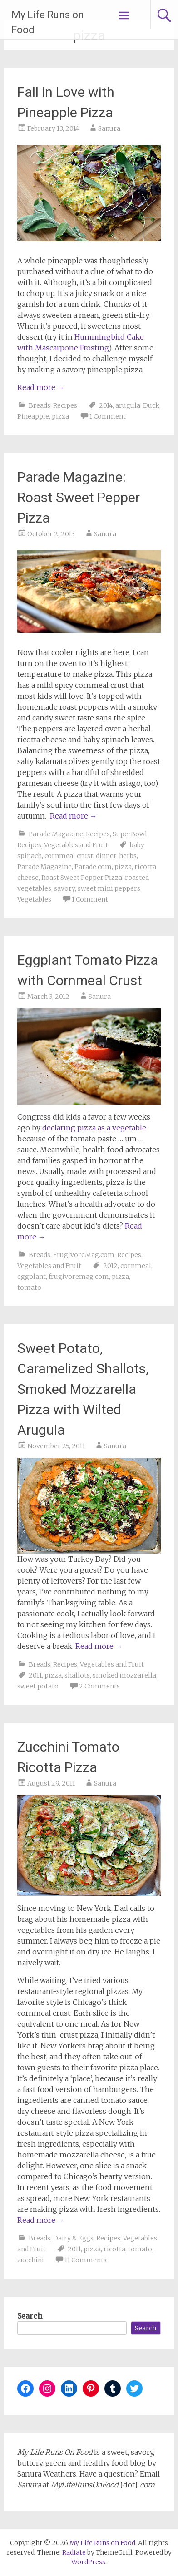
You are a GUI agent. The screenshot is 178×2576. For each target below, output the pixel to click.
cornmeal (135, 1266)
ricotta (114, 2249)
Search (29, 2315)
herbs (128, 856)
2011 (35, 1675)
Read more (40, 387)
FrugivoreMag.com (83, 1255)
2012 (110, 1266)
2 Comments (99, 1686)
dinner (106, 856)
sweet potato (38, 1686)
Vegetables (34, 899)
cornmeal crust (68, 856)
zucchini (30, 2260)
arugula (127, 405)
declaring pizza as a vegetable (94, 1127)
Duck (151, 405)
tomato (29, 1287)
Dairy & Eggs (73, 2238)
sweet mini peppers (109, 888)
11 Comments (85, 2260)
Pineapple (33, 416)
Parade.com (93, 867)
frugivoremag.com (79, 1277)
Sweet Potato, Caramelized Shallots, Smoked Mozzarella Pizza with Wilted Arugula (82, 1389)
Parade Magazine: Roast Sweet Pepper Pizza (78, 497)
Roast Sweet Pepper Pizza (81, 877)
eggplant (31, 1277)
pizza (60, 416)
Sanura (109, 128)
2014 (106, 405)
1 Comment (107, 416)
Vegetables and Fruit (76, 845)
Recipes (65, 405)
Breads (39, 405)
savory (64, 888)
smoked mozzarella (124, 1675)
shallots (77, 1675)
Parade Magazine (56, 834)
